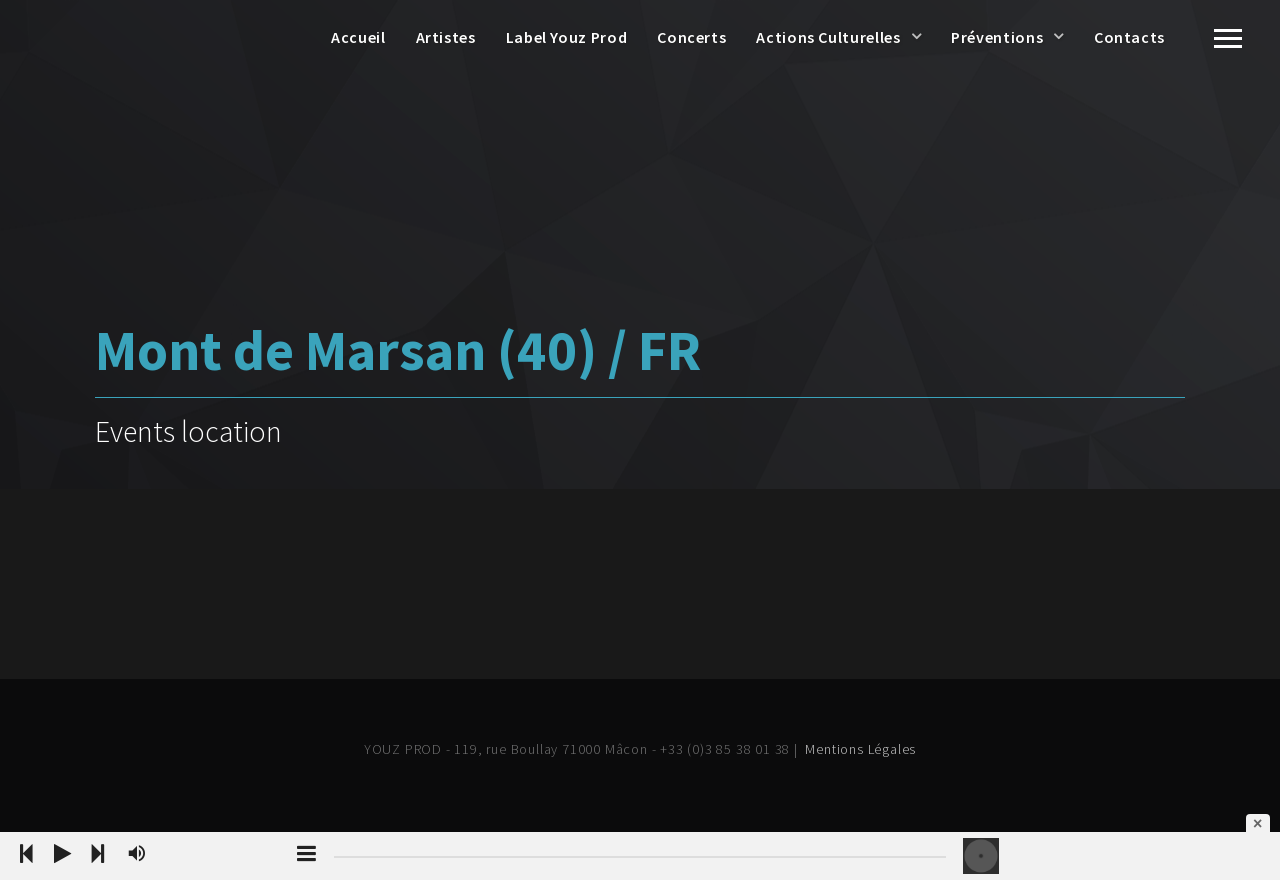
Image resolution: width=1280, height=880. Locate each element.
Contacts (1129, 37)
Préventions (997, 37)
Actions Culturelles (828, 37)
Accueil (358, 37)
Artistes (446, 37)
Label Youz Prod (567, 37)
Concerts (691, 37)
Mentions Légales (860, 749)
